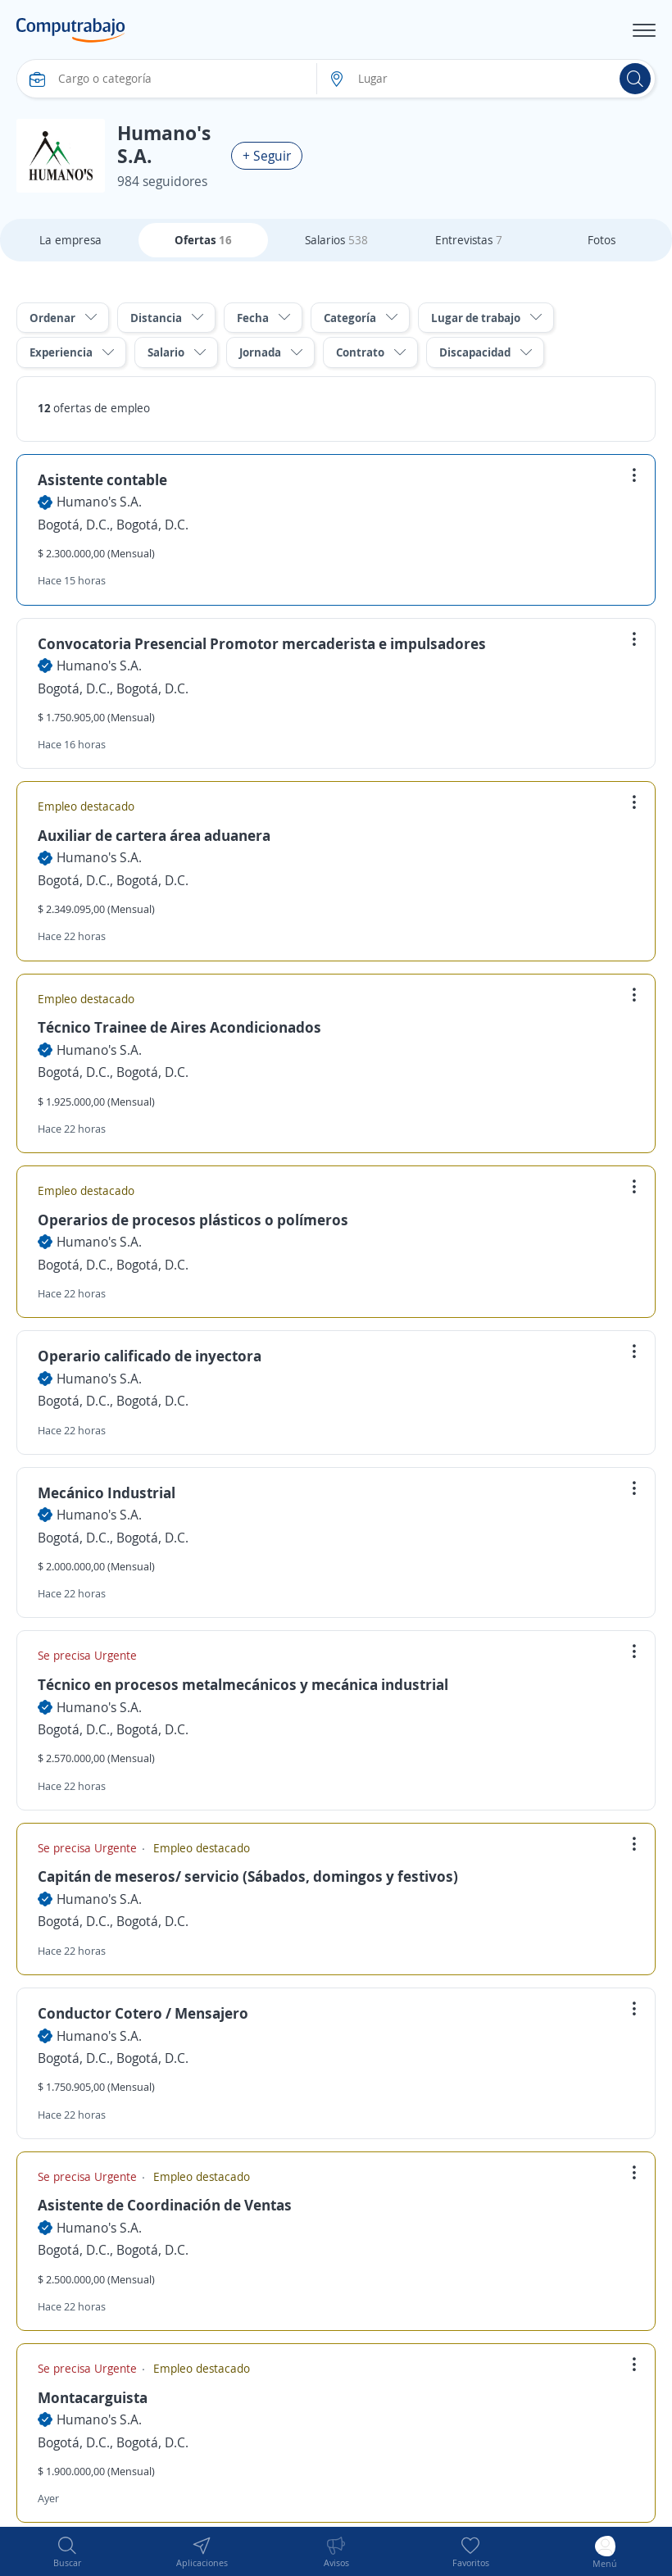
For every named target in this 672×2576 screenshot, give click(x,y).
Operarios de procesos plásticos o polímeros (193, 1219)
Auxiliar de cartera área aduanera (154, 835)
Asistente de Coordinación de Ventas (165, 2205)
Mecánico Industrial (106, 1492)
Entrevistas (468, 240)
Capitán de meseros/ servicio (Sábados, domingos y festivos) (248, 1876)
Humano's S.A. (99, 502)
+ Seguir (267, 156)
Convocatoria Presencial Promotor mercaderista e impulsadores (262, 643)
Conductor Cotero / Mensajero (143, 2013)
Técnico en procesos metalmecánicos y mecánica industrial (243, 1684)
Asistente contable (102, 479)
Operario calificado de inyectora (149, 1355)
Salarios (336, 240)
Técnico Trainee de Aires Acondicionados (179, 1027)
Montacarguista (93, 2397)
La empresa (70, 240)
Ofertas (203, 240)
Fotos (601, 240)
